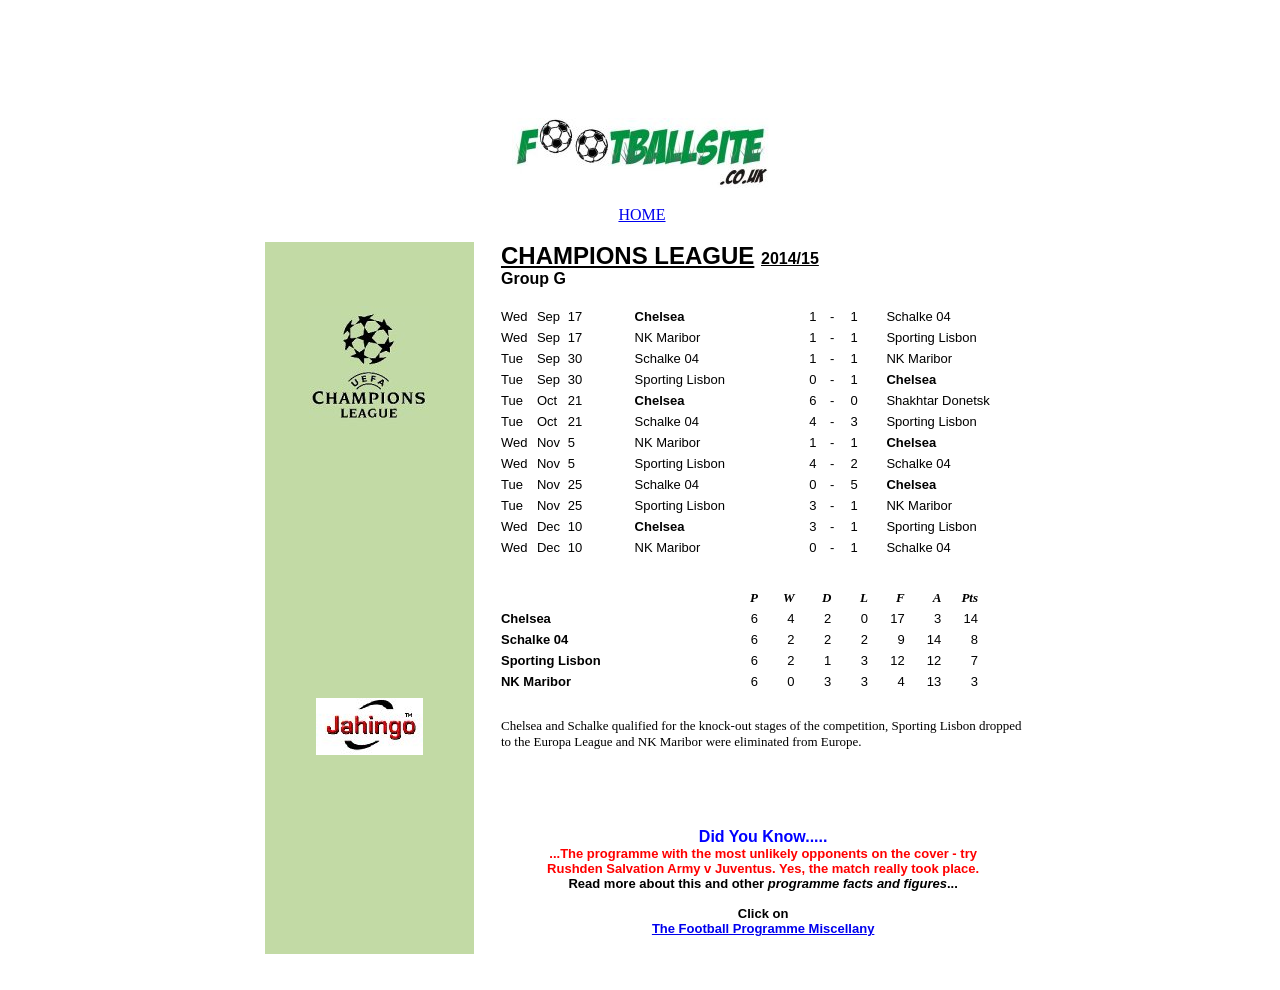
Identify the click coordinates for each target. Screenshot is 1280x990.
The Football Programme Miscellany (763, 928)
